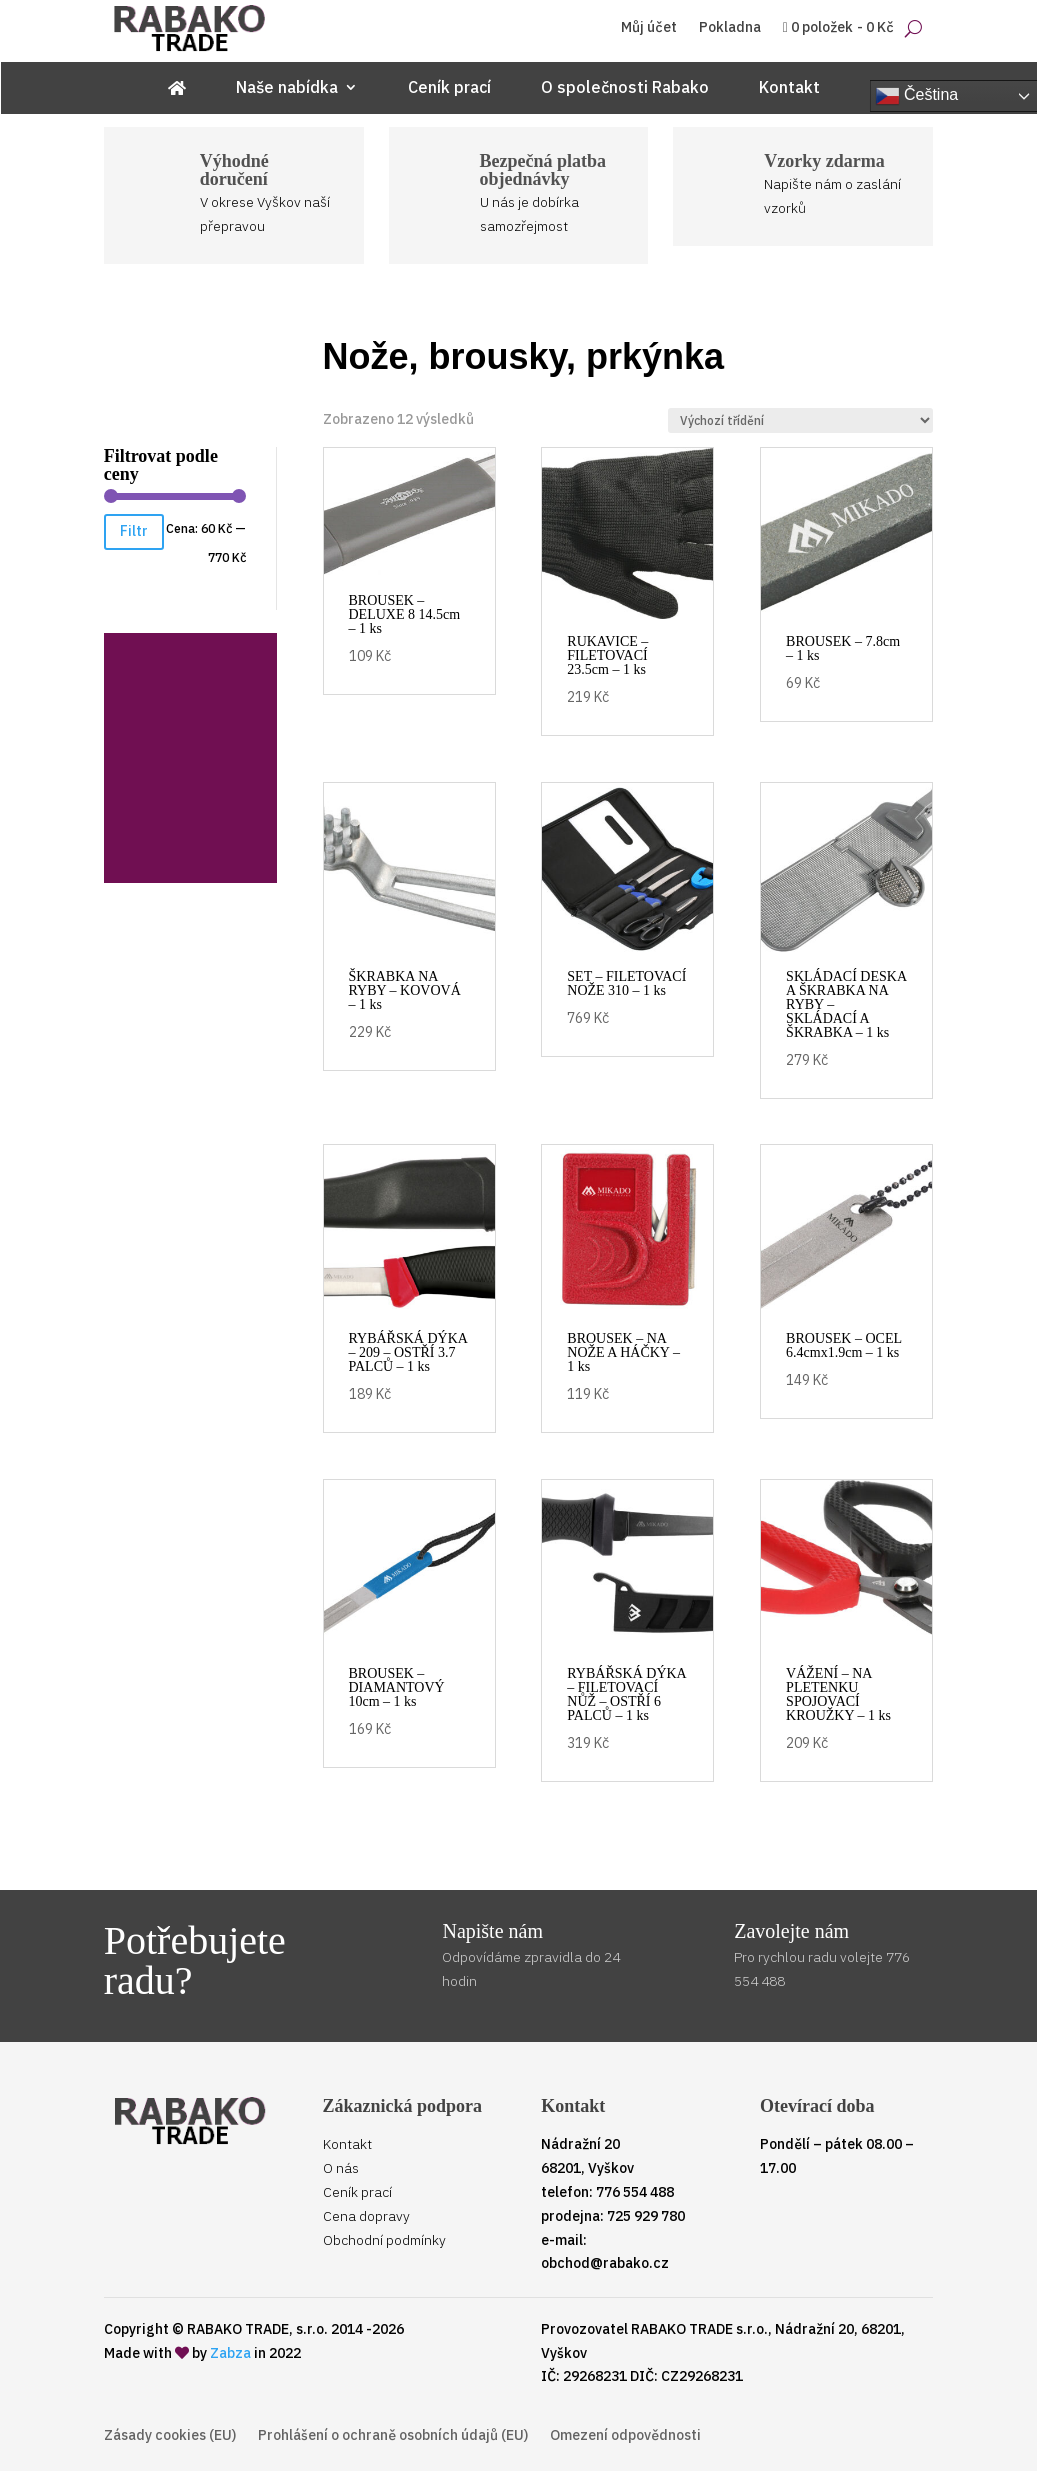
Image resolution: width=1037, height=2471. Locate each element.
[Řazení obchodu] (800, 420)
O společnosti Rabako (625, 88)
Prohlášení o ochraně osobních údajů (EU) (393, 2436)
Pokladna (730, 28)
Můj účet (649, 28)
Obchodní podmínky (384, 2240)
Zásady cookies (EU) (170, 2436)
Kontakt (789, 88)
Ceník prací (449, 88)
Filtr (134, 531)
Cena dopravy (366, 2216)
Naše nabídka (287, 88)
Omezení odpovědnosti (625, 2436)
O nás (341, 2168)
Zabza (230, 2353)
